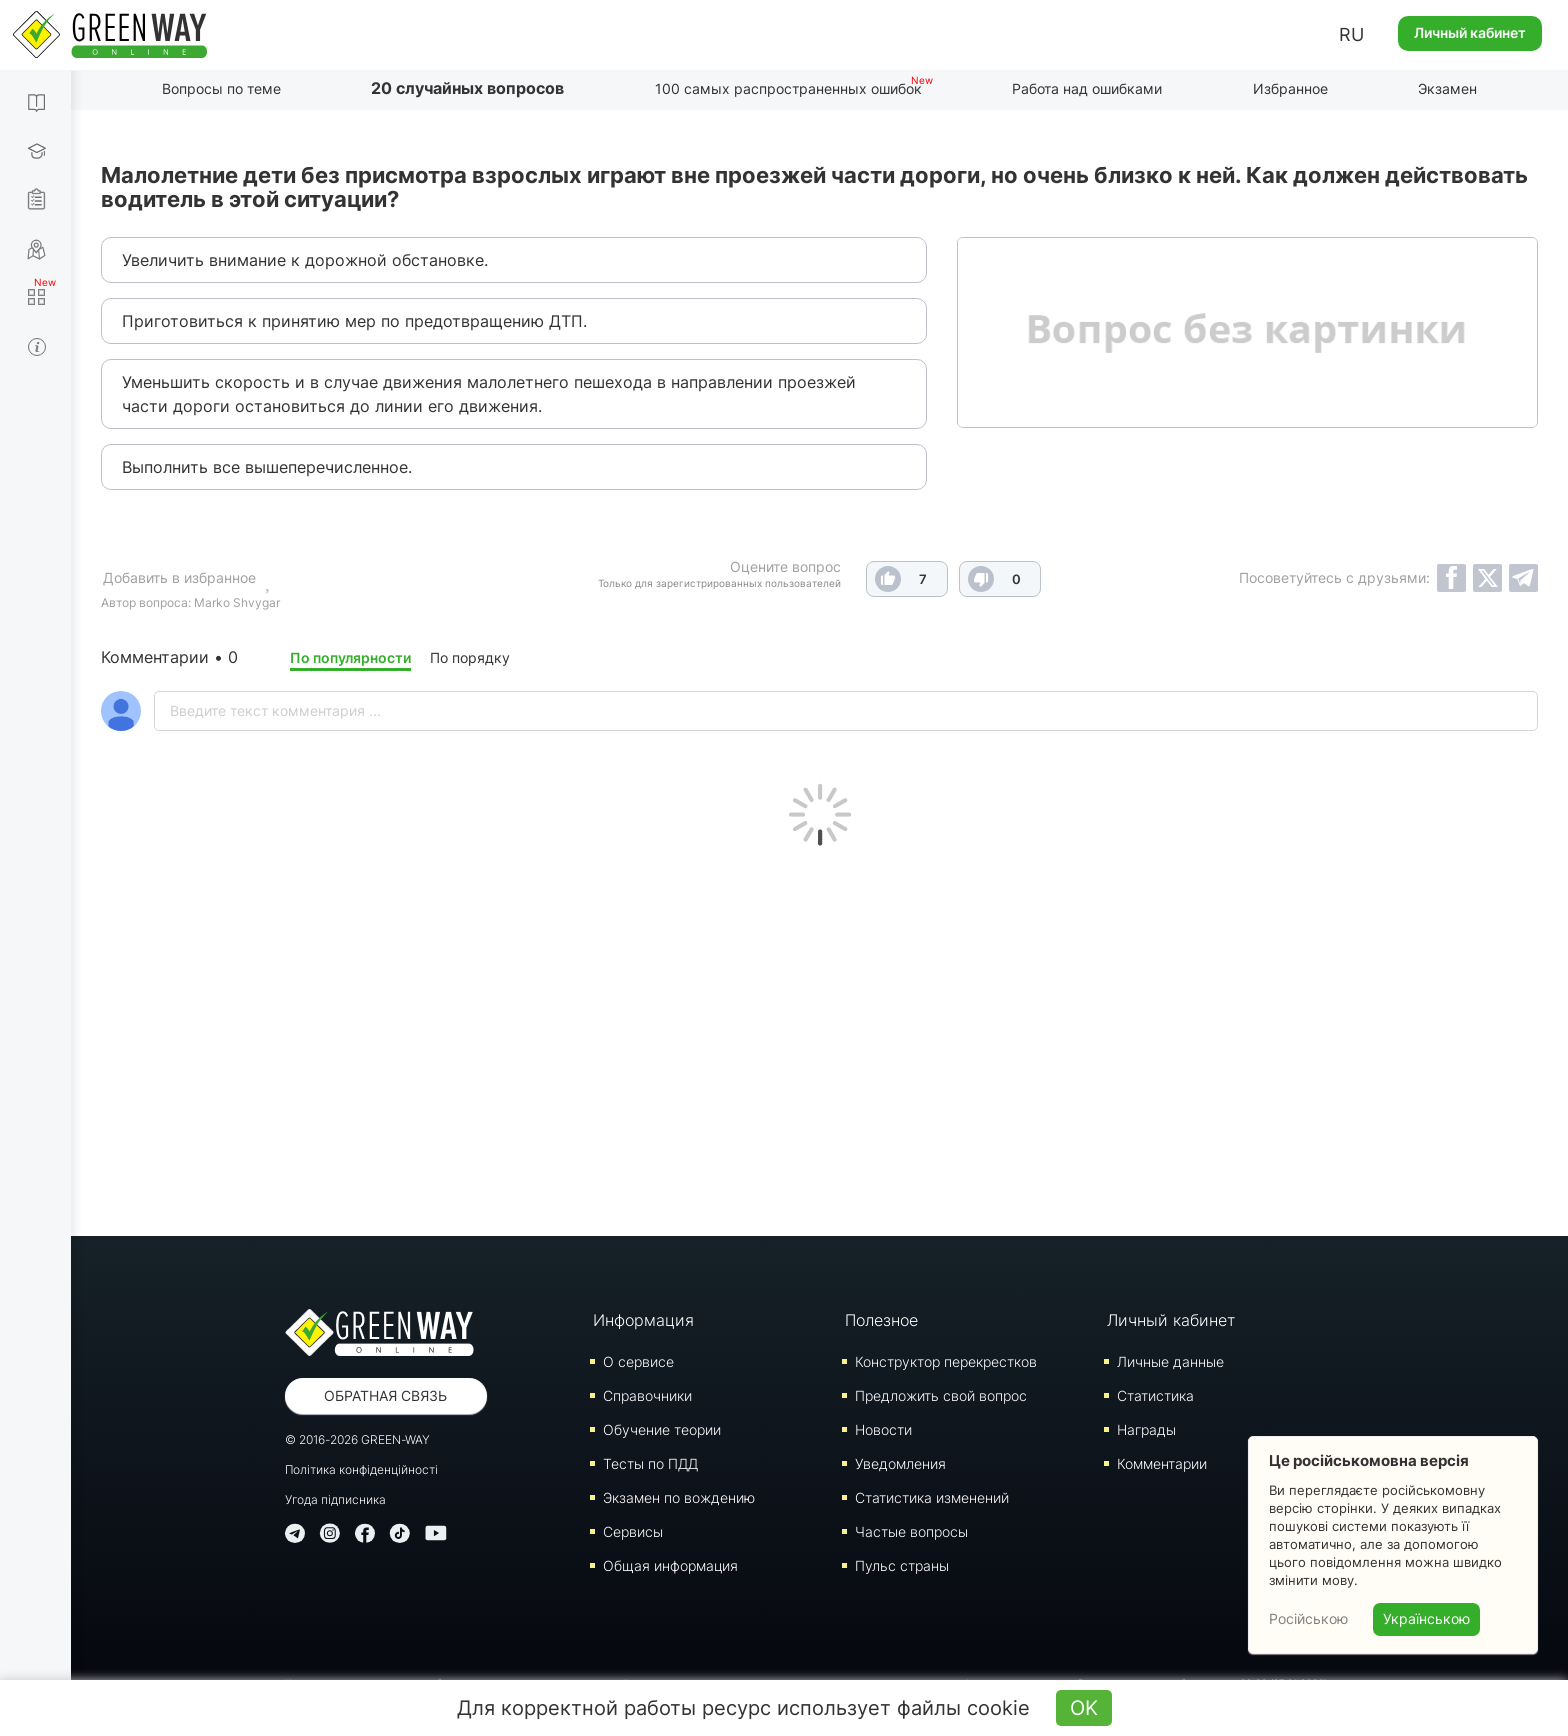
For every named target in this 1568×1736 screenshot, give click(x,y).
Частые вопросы (911, 1531)
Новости (883, 1429)
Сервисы (633, 1531)
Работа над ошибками (1087, 88)
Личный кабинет (1470, 32)
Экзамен (1447, 88)
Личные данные (1170, 1361)
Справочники (647, 1395)
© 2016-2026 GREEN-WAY (357, 1439)
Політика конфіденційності (361, 1469)
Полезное (881, 1320)
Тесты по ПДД (650, 1463)
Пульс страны (902, 1565)
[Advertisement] (820, 1036)
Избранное (1290, 88)
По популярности (350, 657)
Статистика (1155, 1395)
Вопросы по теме (221, 88)
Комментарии (1162, 1463)
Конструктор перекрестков (946, 1361)
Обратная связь (385, 1395)
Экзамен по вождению (679, 1497)
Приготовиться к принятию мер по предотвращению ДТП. (354, 321)
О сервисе (638, 1361)
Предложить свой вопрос (941, 1395)
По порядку (470, 657)
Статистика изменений (932, 1497)
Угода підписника (335, 1499)
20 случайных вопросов (467, 88)
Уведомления (900, 1463)
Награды (1146, 1429)
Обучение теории (662, 1429)
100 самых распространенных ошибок (788, 88)
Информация (643, 1320)
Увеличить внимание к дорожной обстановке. (305, 260)
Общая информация (670, 1565)
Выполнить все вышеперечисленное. (267, 467)
